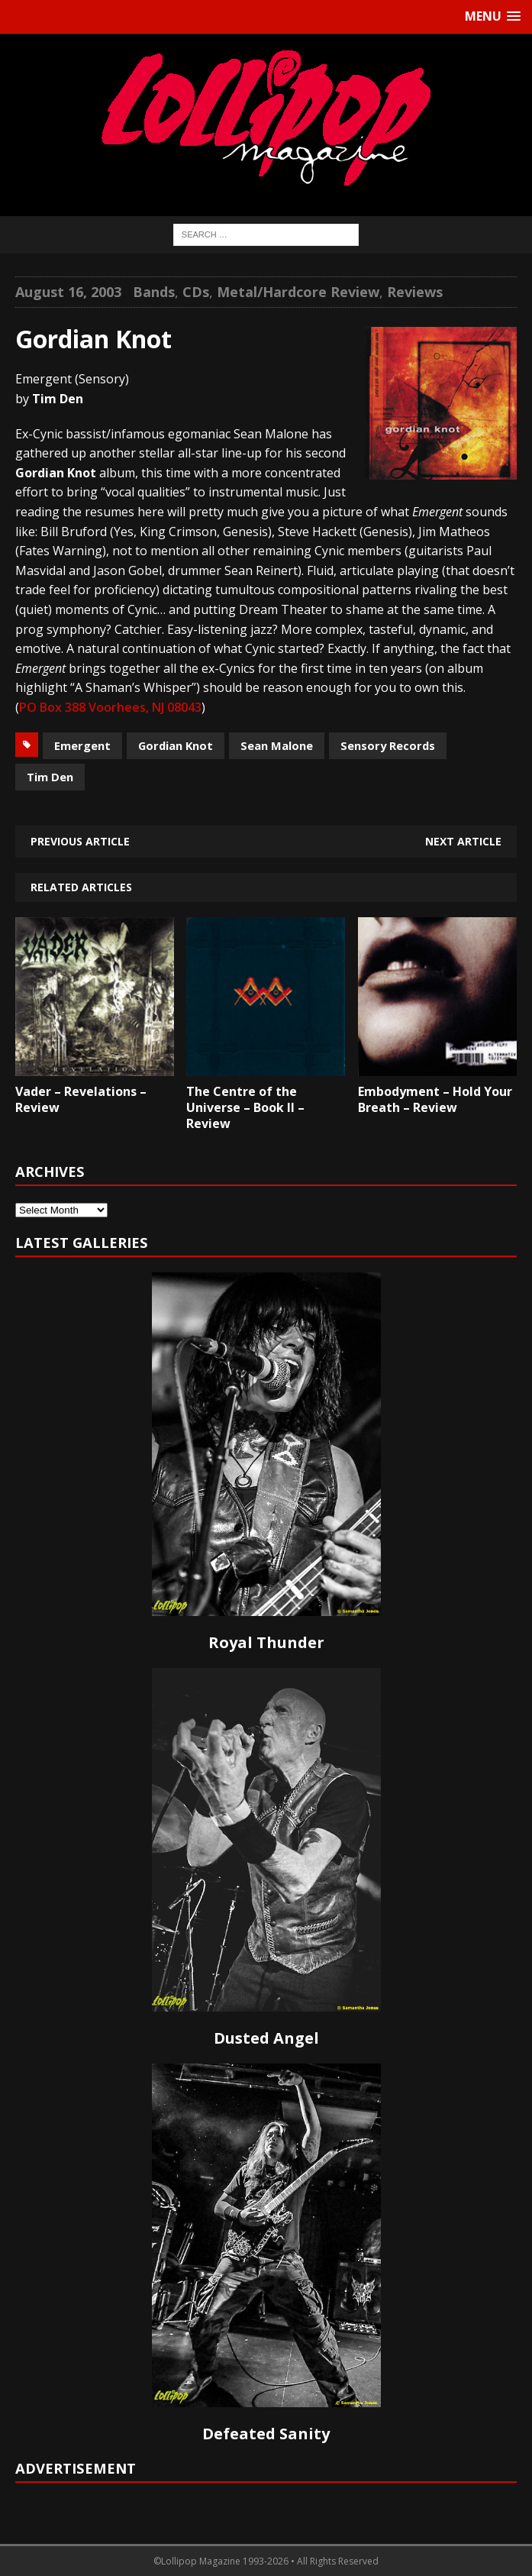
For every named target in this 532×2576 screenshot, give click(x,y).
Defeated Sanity (266, 2433)
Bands (154, 292)
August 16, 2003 (68, 292)
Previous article (80, 841)
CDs (195, 292)
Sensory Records (387, 745)
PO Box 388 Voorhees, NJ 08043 (110, 707)
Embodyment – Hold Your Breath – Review (435, 1099)
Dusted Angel (266, 2038)
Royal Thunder (266, 1642)
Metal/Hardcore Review (298, 292)
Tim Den (50, 776)
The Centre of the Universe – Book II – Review (245, 1107)
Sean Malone (276, 745)
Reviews (415, 292)
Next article (463, 841)
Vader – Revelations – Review (81, 1099)
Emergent (82, 745)
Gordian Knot (175, 745)
